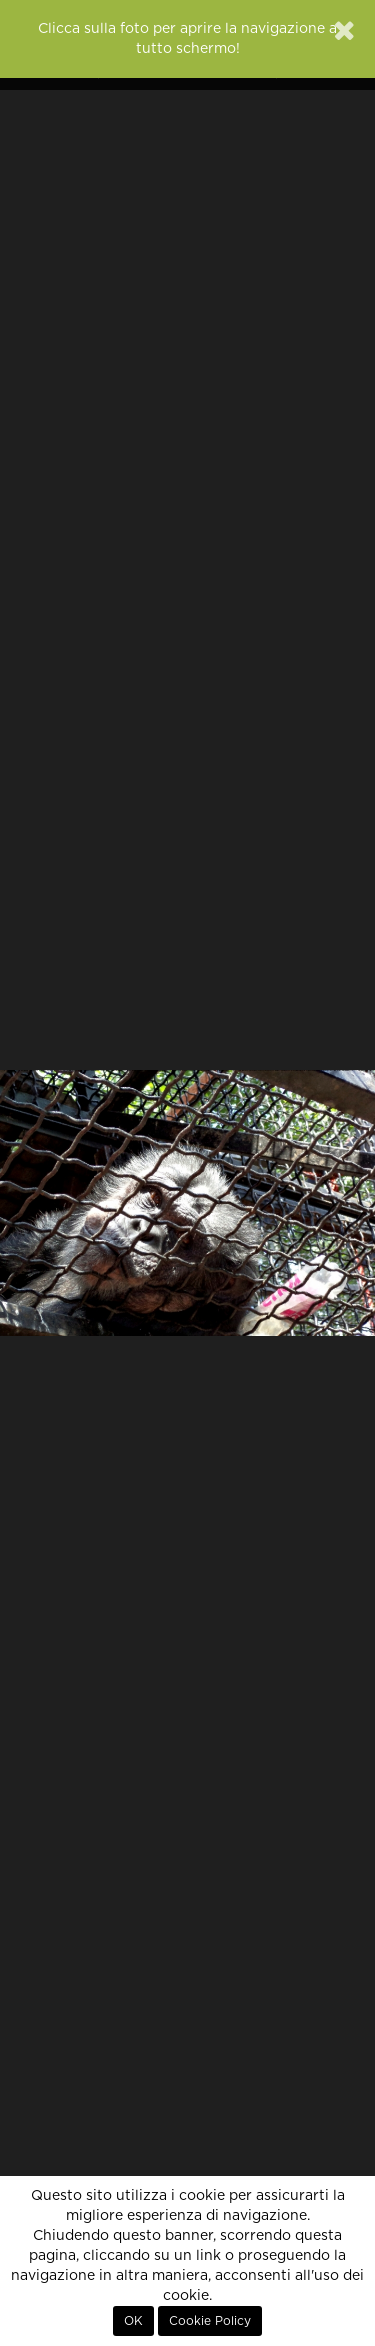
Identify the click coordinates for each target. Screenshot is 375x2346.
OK (133, 2321)
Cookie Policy (210, 2321)
